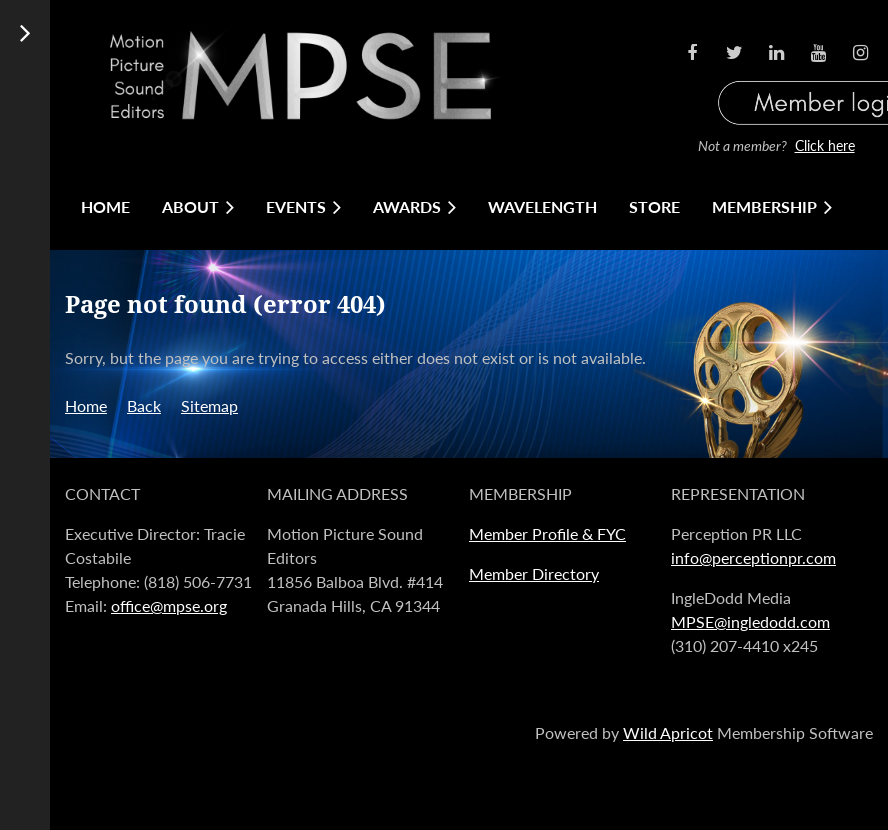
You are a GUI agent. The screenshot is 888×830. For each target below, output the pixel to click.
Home (86, 405)
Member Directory (534, 573)
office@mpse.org (169, 605)
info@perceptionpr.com (753, 557)
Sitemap (209, 405)
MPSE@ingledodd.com (750, 621)
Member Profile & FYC (547, 533)
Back (144, 405)
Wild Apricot (668, 732)
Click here (825, 145)
